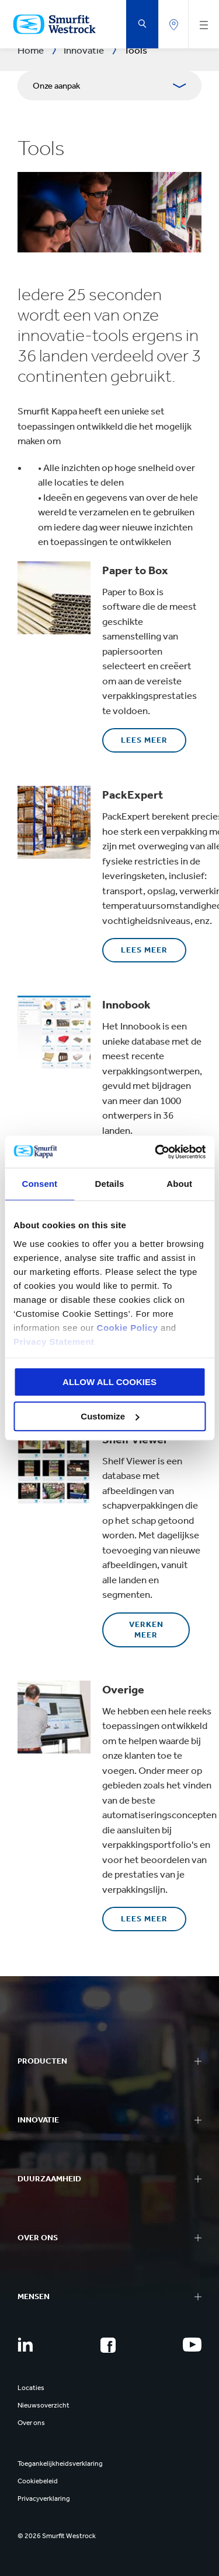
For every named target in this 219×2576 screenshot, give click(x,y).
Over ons (31, 2423)
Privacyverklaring (44, 2498)
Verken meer (146, 1629)
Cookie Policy (127, 1328)
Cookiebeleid (38, 2481)
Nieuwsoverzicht (43, 2405)
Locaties (31, 2388)
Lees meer (144, 740)
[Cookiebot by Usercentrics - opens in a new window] (156, 1151)
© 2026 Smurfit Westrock (57, 2536)
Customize (110, 1416)
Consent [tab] (39, 1184)
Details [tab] (109, 1184)
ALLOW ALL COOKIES (109, 1382)
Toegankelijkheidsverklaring (60, 2463)
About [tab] (179, 1184)
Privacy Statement (54, 1342)
